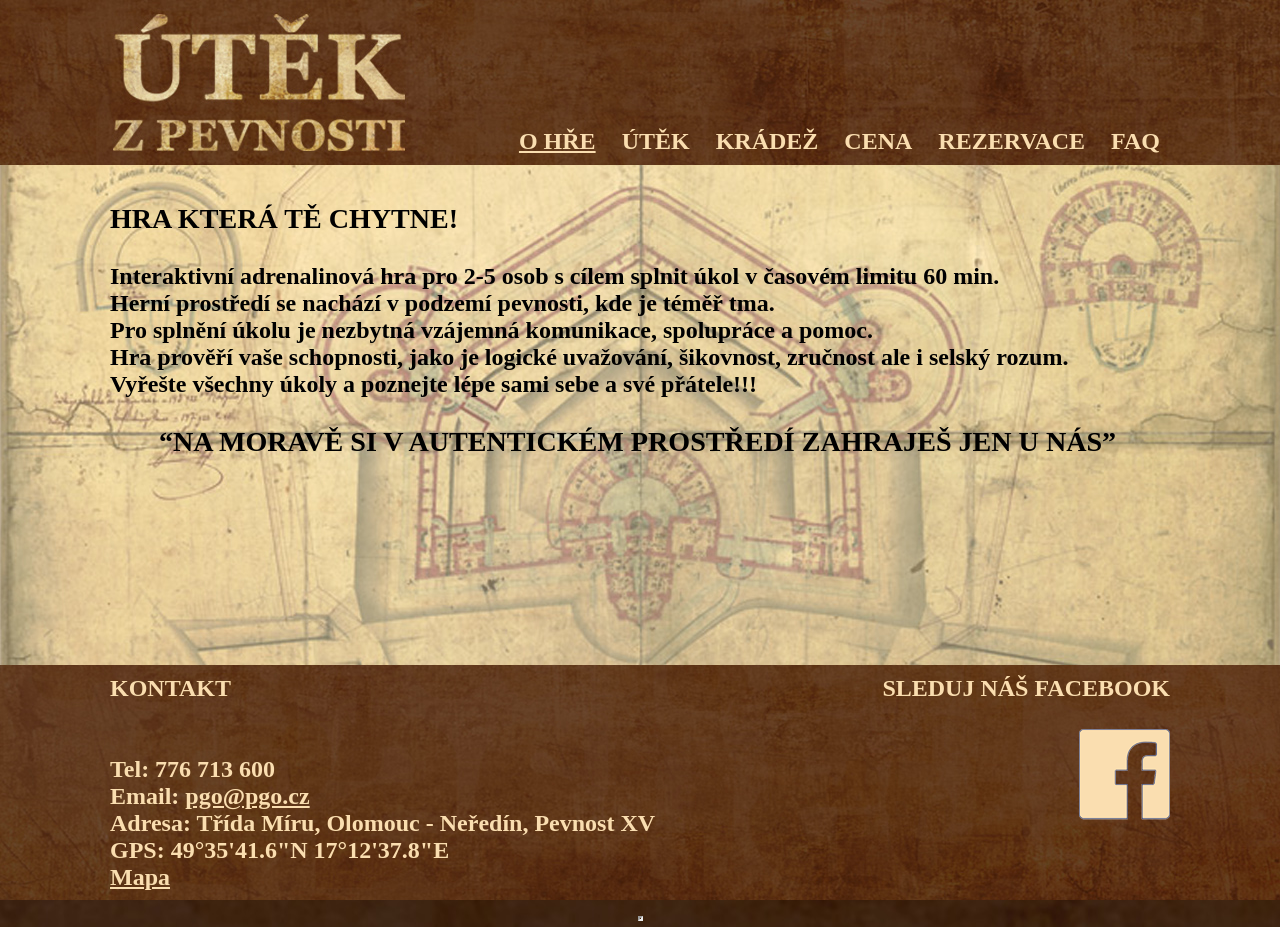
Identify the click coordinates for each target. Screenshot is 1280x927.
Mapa (140, 877)
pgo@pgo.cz (247, 796)
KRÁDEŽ (767, 141)
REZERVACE (1011, 141)
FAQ (1135, 141)
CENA (878, 141)
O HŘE (557, 141)
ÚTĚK (656, 141)
